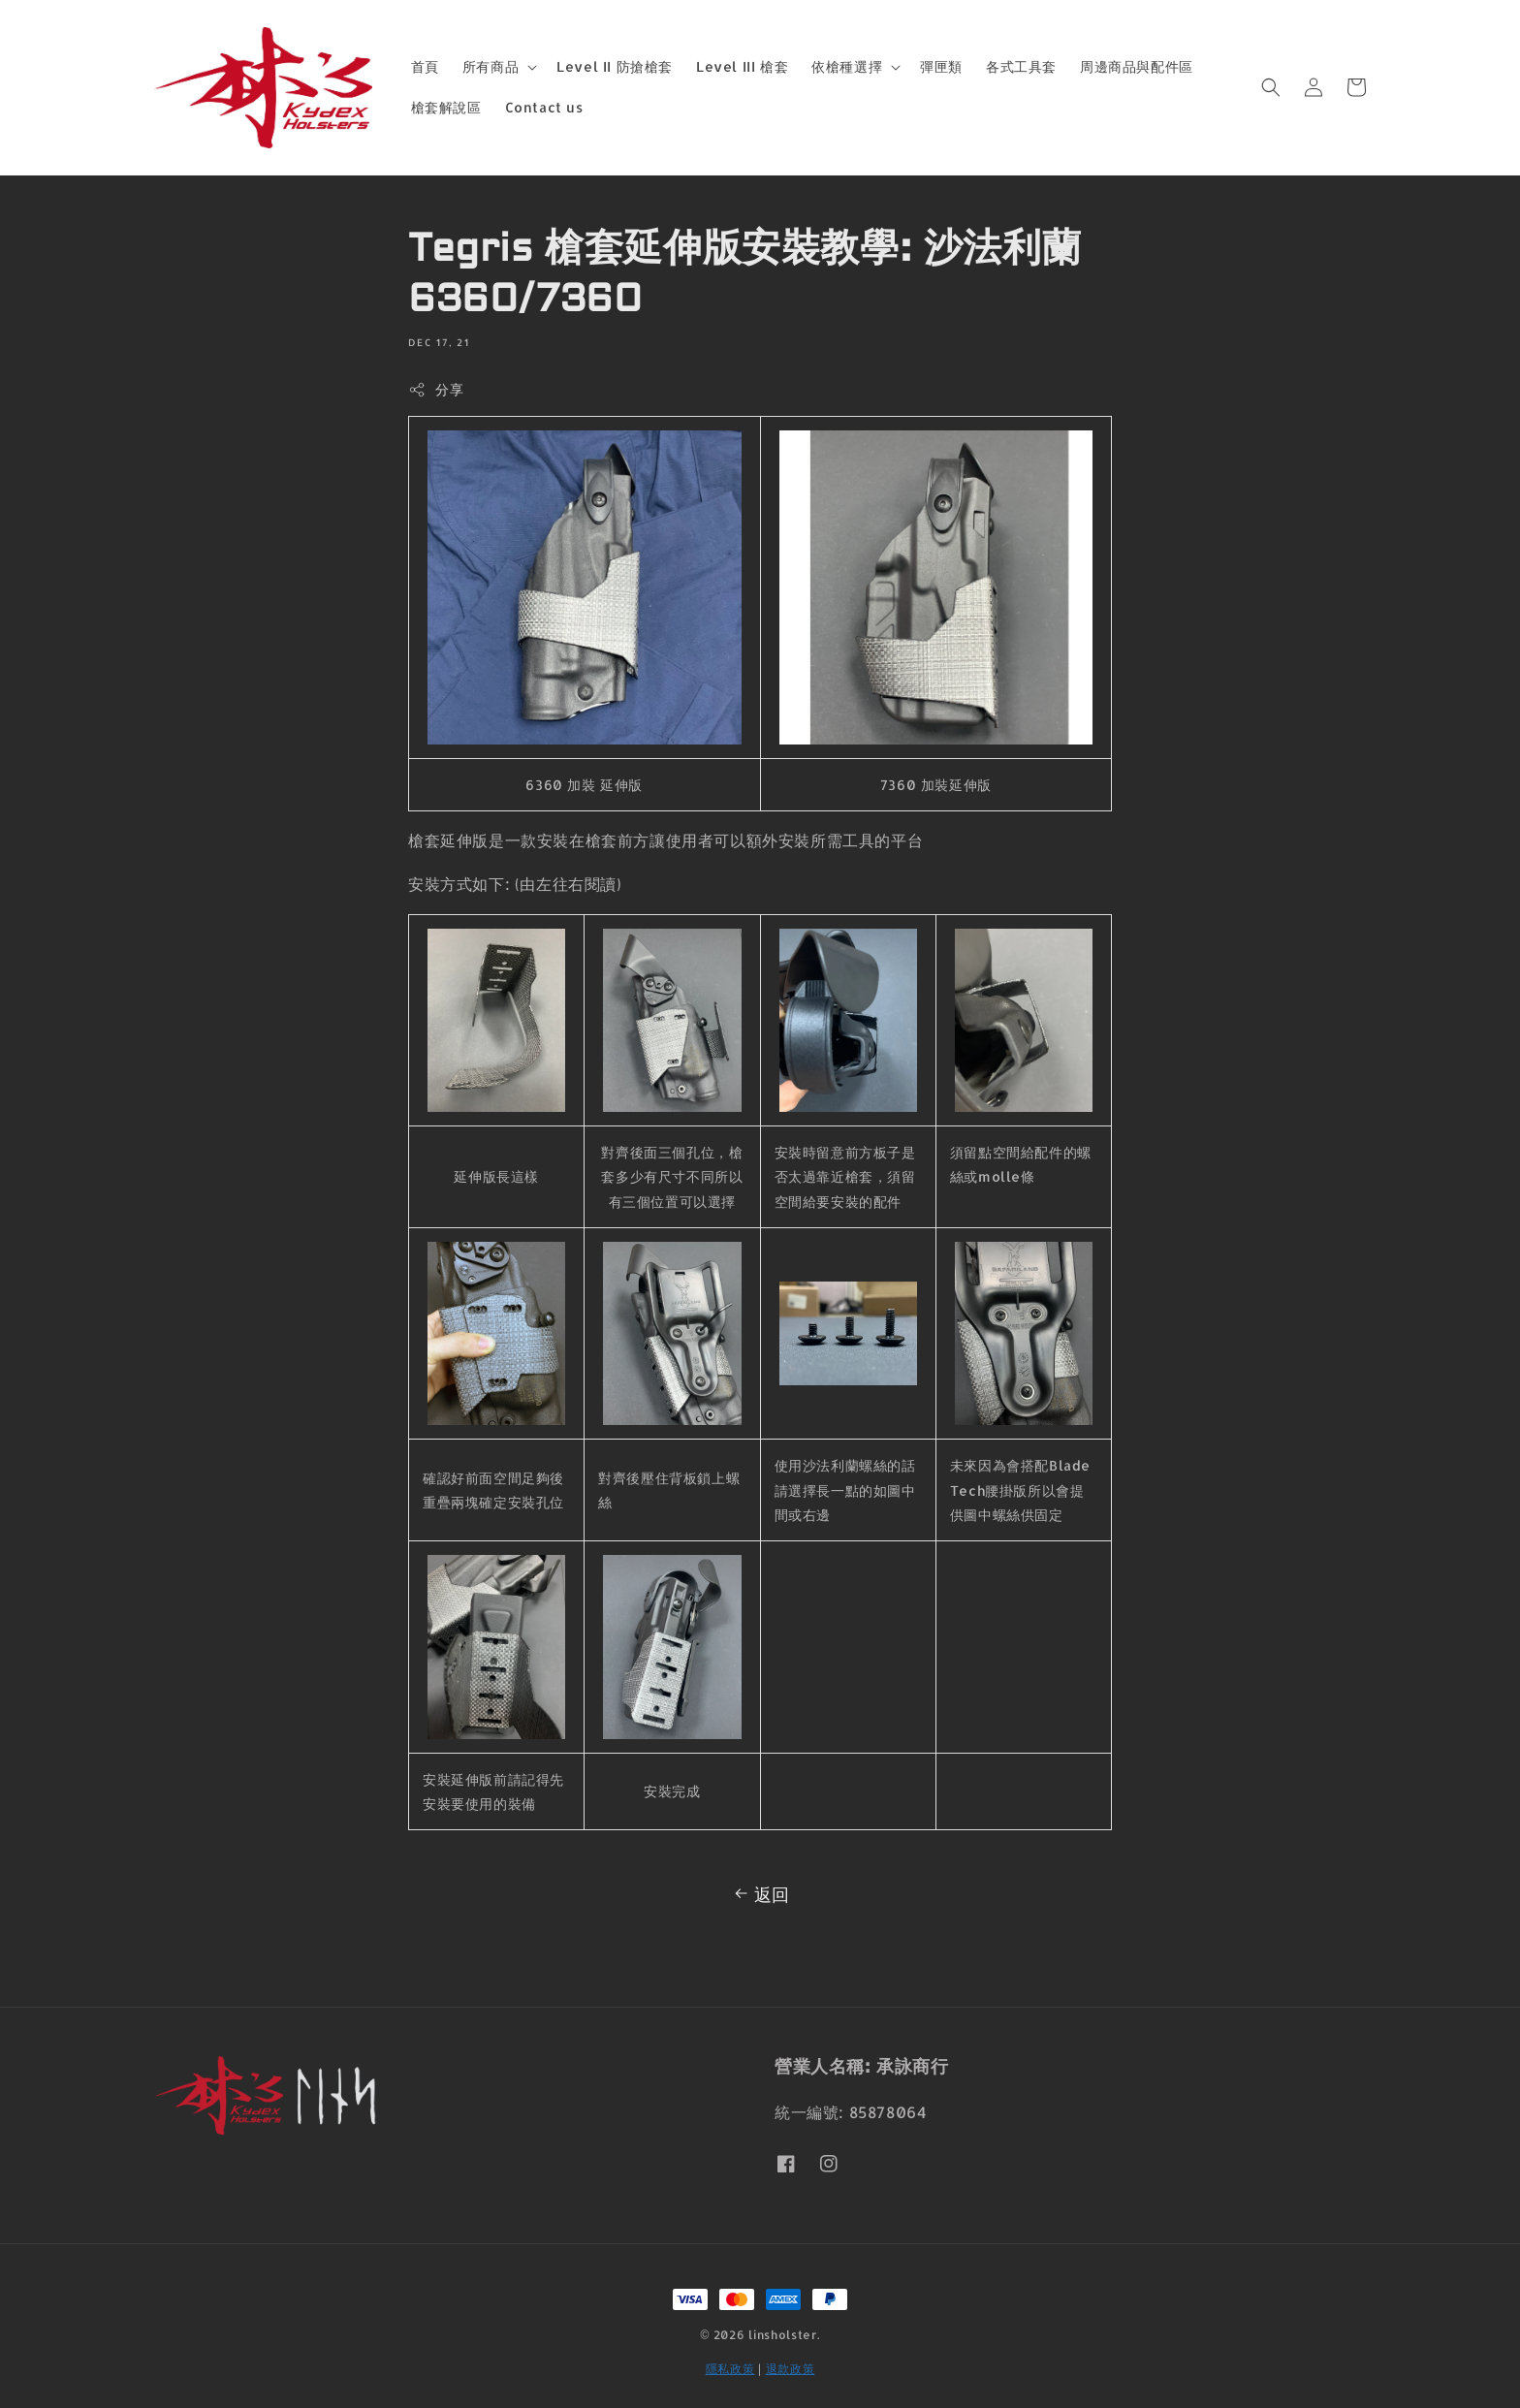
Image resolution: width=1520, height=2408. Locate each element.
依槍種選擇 (846, 66)
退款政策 (790, 2368)
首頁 (425, 66)
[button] (1271, 87)
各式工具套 (1021, 66)
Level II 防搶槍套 (614, 66)
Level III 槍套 (742, 66)
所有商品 (490, 66)
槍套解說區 (446, 107)
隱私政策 (730, 2368)
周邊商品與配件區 (1136, 66)
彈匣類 (941, 66)
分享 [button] (435, 389)
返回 (760, 1894)
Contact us (544, 107)
